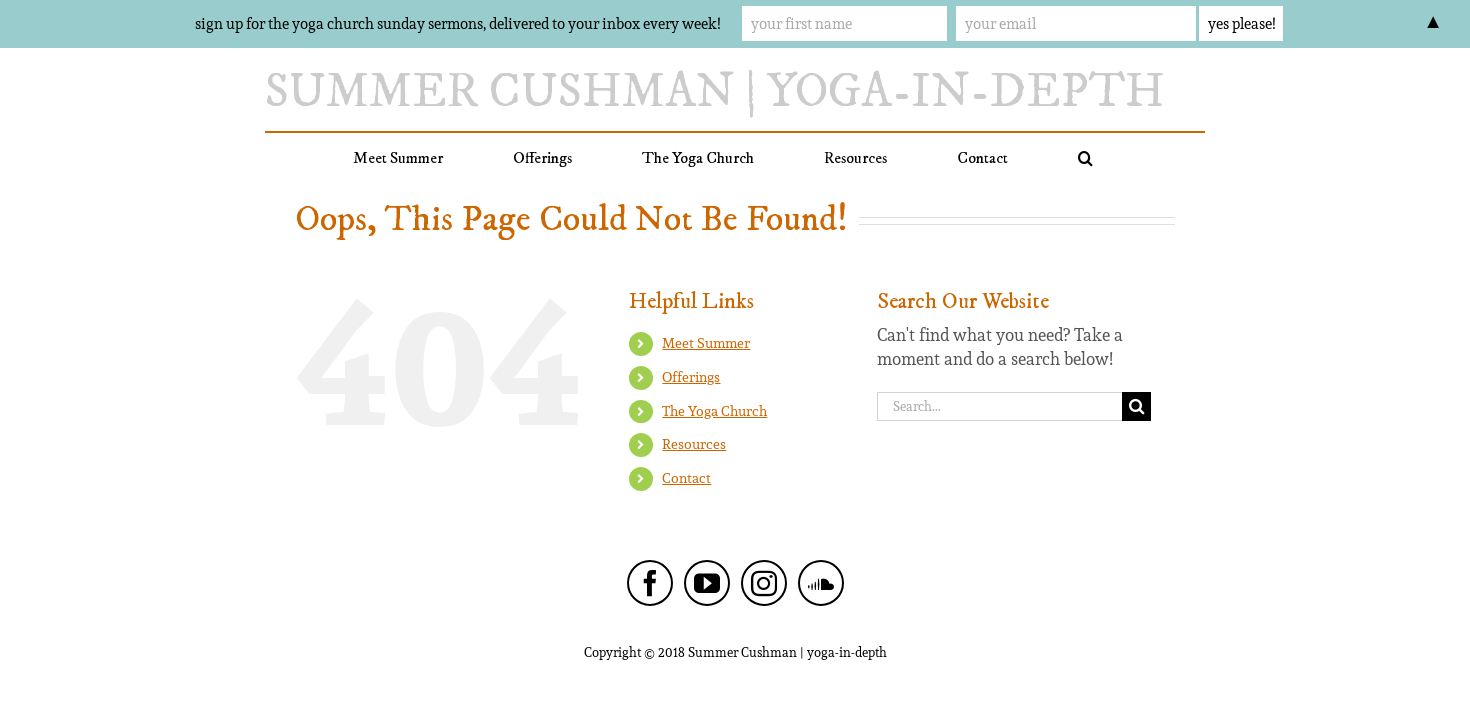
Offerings (691, 377)
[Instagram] (764, 583)
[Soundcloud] (821, 583)
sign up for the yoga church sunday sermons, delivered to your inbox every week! (457, 23)
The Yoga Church (714, 411)
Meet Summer (706, 343)
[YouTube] (707, 583)
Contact (686, 478)
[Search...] (999, 406)
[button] (1035, 158)
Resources (694, 444)
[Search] (1136, 406)
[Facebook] (650, 583)
